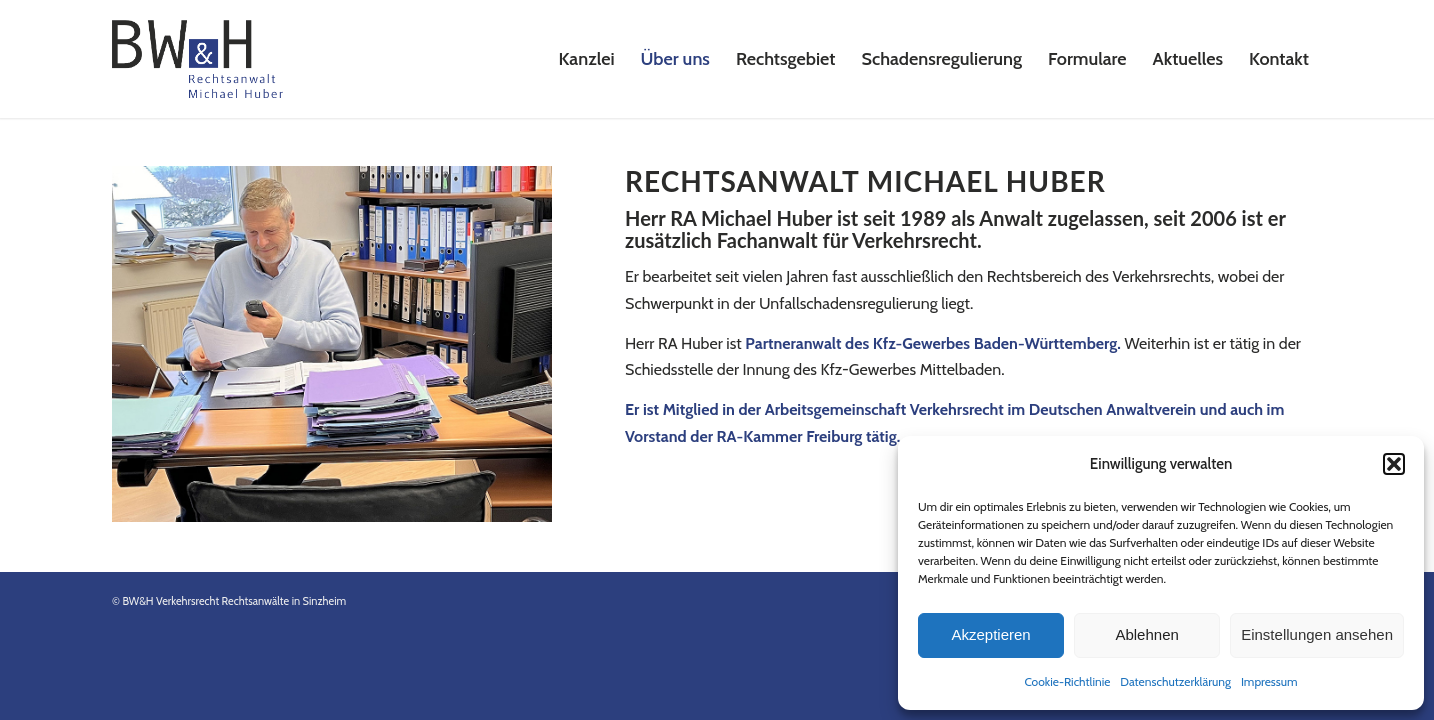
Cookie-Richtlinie (1067, 681)
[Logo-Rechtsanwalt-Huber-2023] (197, 59)
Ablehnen (1146, 634)
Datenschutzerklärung (1175, 681)
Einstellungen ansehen (1317, 634)
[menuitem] (587, 59)
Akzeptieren (990, 634)
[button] (1394, 464)
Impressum (1269, 681)
